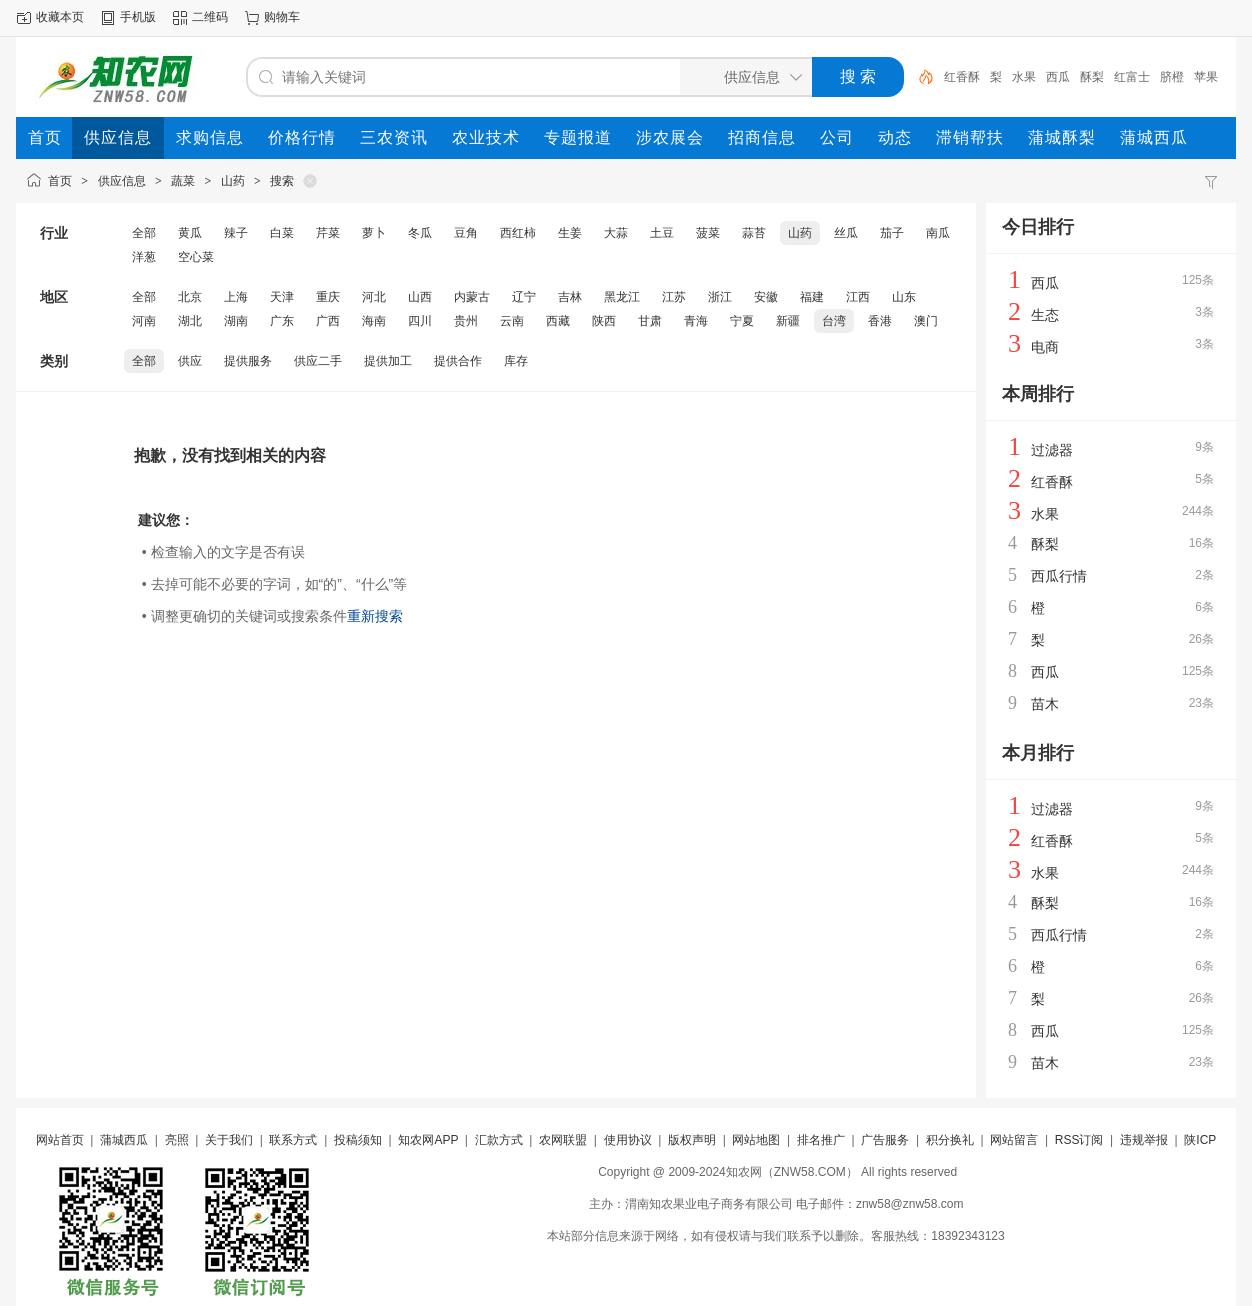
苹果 (1206, 77)
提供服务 (248, 361)
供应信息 (122, 181)
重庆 (328, 297)
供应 (190, 361)
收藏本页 (60, 17)
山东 (904, 297)
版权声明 (692, 1140)
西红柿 (518, 233)
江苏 (674, 297)
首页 (60, 181)
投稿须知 (358, 1140)
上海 (236, 297)
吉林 (570, 297)
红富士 (1132, 77)
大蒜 (616, 233)
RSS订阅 (1079, 1140)
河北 (374, 297)
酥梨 (1092, 77)
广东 (282, 321)
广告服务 (885, 1140)
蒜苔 (754, 233)
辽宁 (524, 297)
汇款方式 (499, 1140)
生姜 (570, 233)
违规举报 (1144, 1140)
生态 (1045, 315)
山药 (233, 181)
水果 (1024, 77)
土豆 (662, 233)
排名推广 (821, 1140)
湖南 (236, 321)
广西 (328, 321)
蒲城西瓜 (124, 1140)
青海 (696, 321)
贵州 (466, 321)
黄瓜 (190, 233)
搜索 (282, 181)
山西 (420, 297)
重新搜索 (375, 616)
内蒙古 (472, 297)
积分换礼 (950, 1140)
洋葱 (144, 257)
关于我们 (229, 1140)
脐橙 (1172, 77)
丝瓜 (846, 233)
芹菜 (328, 233)
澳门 (926, 321)
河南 (144, 321)
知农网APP (428, 1140)
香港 (880, 321)
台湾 (834, 321)
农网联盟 (563, 1140)
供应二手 (318, 361)
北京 (190, 297)
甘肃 (650, 321)
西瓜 (1058, 77)
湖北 (190, 321)
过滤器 (1052, 450)
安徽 (766, 297)
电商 (1045, 347)
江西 (858, 297)
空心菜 (196, 257)
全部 (144, 233)
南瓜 (938, 233)
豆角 (466, 233)
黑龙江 (622, 297)
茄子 (892, 233)
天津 (282, 297)
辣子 (236, 233)
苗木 (1045, 704)
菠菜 (708, 233)
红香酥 (962, 77)
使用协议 (628, 1140)
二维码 (210, 17)
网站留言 (1014, 1140)
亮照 (177, 1140)
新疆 (788, 321)
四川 (420, 321)
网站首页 (60, 1140)
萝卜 (374, 233)
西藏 (558, 321)
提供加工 (388, 361)
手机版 (138, 17)
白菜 (282, 233)
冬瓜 (420, 233)
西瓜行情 (1059, 576)
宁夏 (742, 321)
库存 (516, 361)
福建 (812, 297)
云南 (512, 321)
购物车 (282, 17)
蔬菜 (183, 181)
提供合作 (458, 361)
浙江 (720, 297)
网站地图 (756, 1140)
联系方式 (293, 1140)
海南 (374, 321)
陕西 (604, 321)
